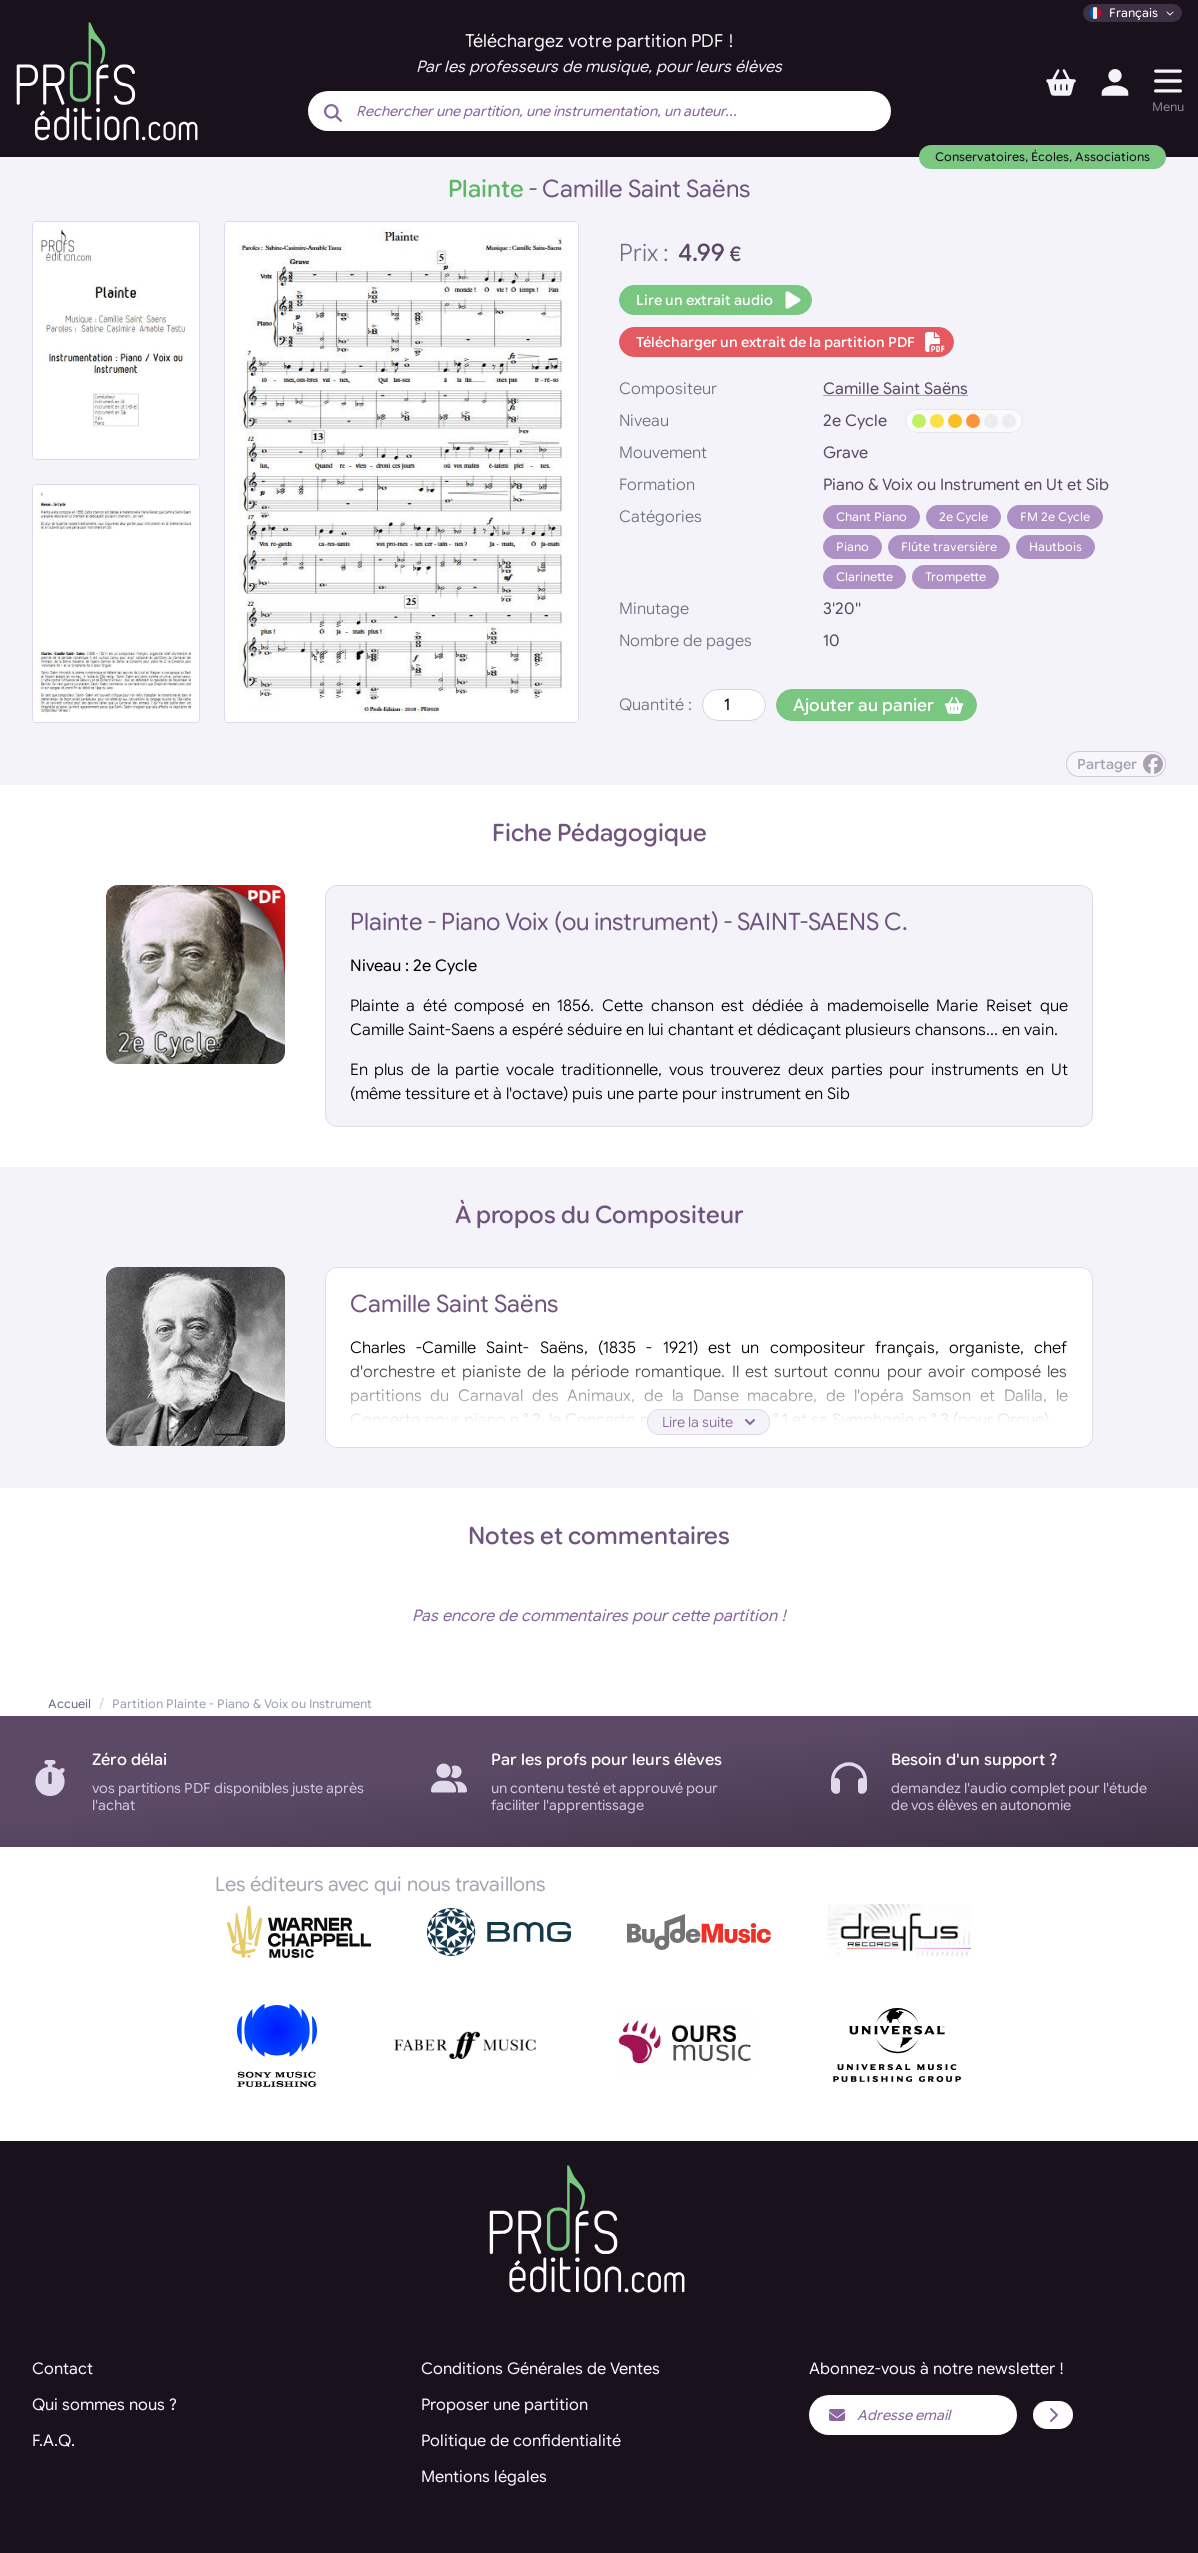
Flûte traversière (949, 546)
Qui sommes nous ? (104, 2405)
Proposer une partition (504, 2405)
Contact (62, 2369)
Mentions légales (484, 2477)
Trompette (955, 576)
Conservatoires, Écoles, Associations (1042, 156)
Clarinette (864, 576)
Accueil (69, 1703)
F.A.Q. (53, 2441)
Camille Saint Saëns (895, 389)
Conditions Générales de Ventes (540, 2369)
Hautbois (1055, 546)
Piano (852, 546)
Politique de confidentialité (521, 2441)
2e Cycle (963, 516)
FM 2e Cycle (1055, 516)
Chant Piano (871, 516)
